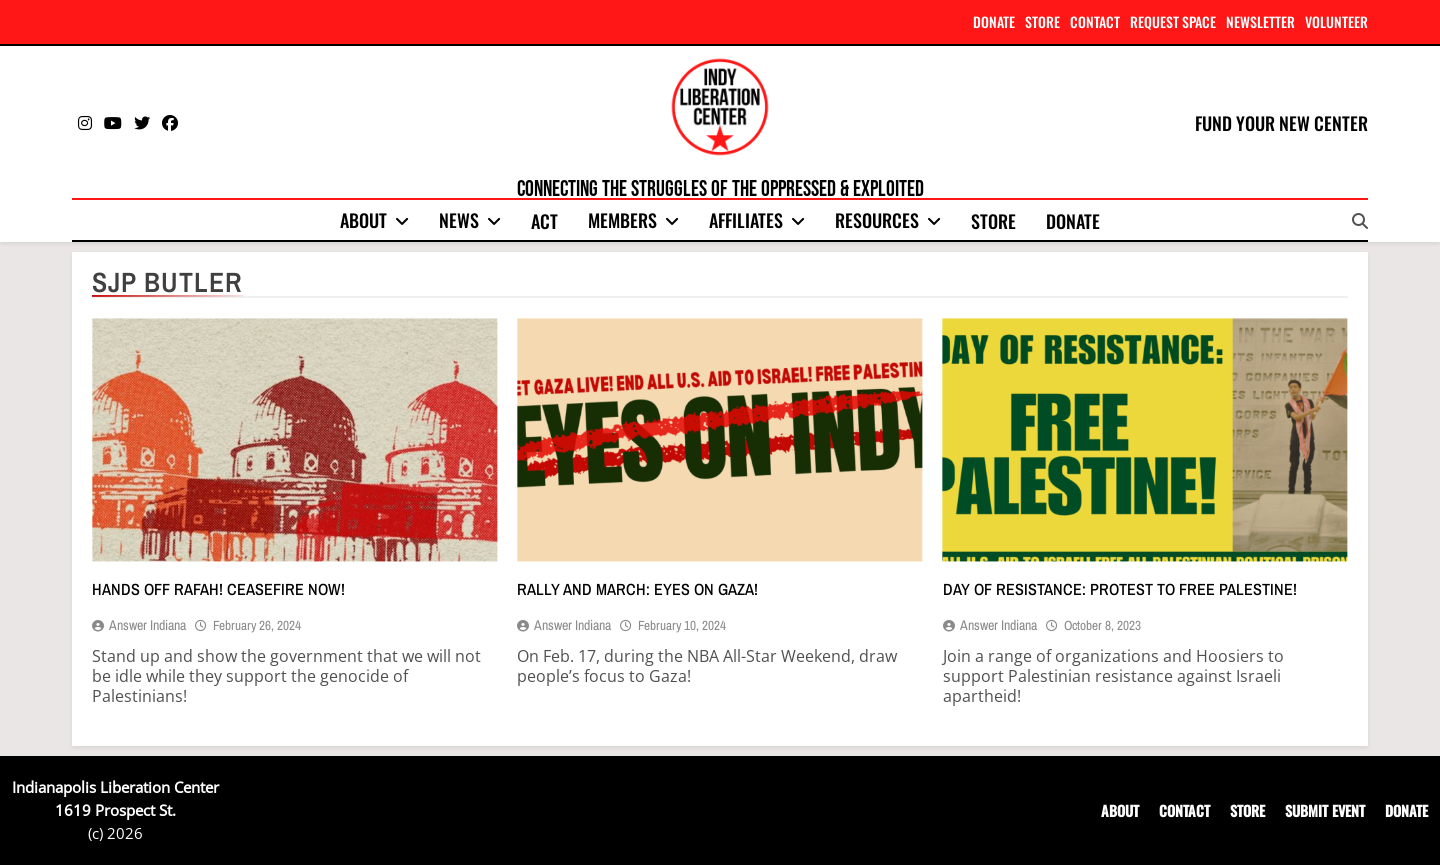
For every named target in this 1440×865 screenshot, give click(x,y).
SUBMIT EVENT (1325, 810)
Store (993, 221)
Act (544, 221)
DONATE (994, 21)
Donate (1073, 221)
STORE (1042, 21)
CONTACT (1095, 21)
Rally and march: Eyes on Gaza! (637, 589)
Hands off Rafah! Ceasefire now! (218, 589)
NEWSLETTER (1260, 21)
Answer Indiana (147, 625)
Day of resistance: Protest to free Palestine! (1120, 589)
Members (622, 220)
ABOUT (1120, 810)
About (363, 220)
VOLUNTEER (1336, 21)
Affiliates (746, 220)
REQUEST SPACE (1173, 21)
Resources (877, 220)
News (459, 220)
